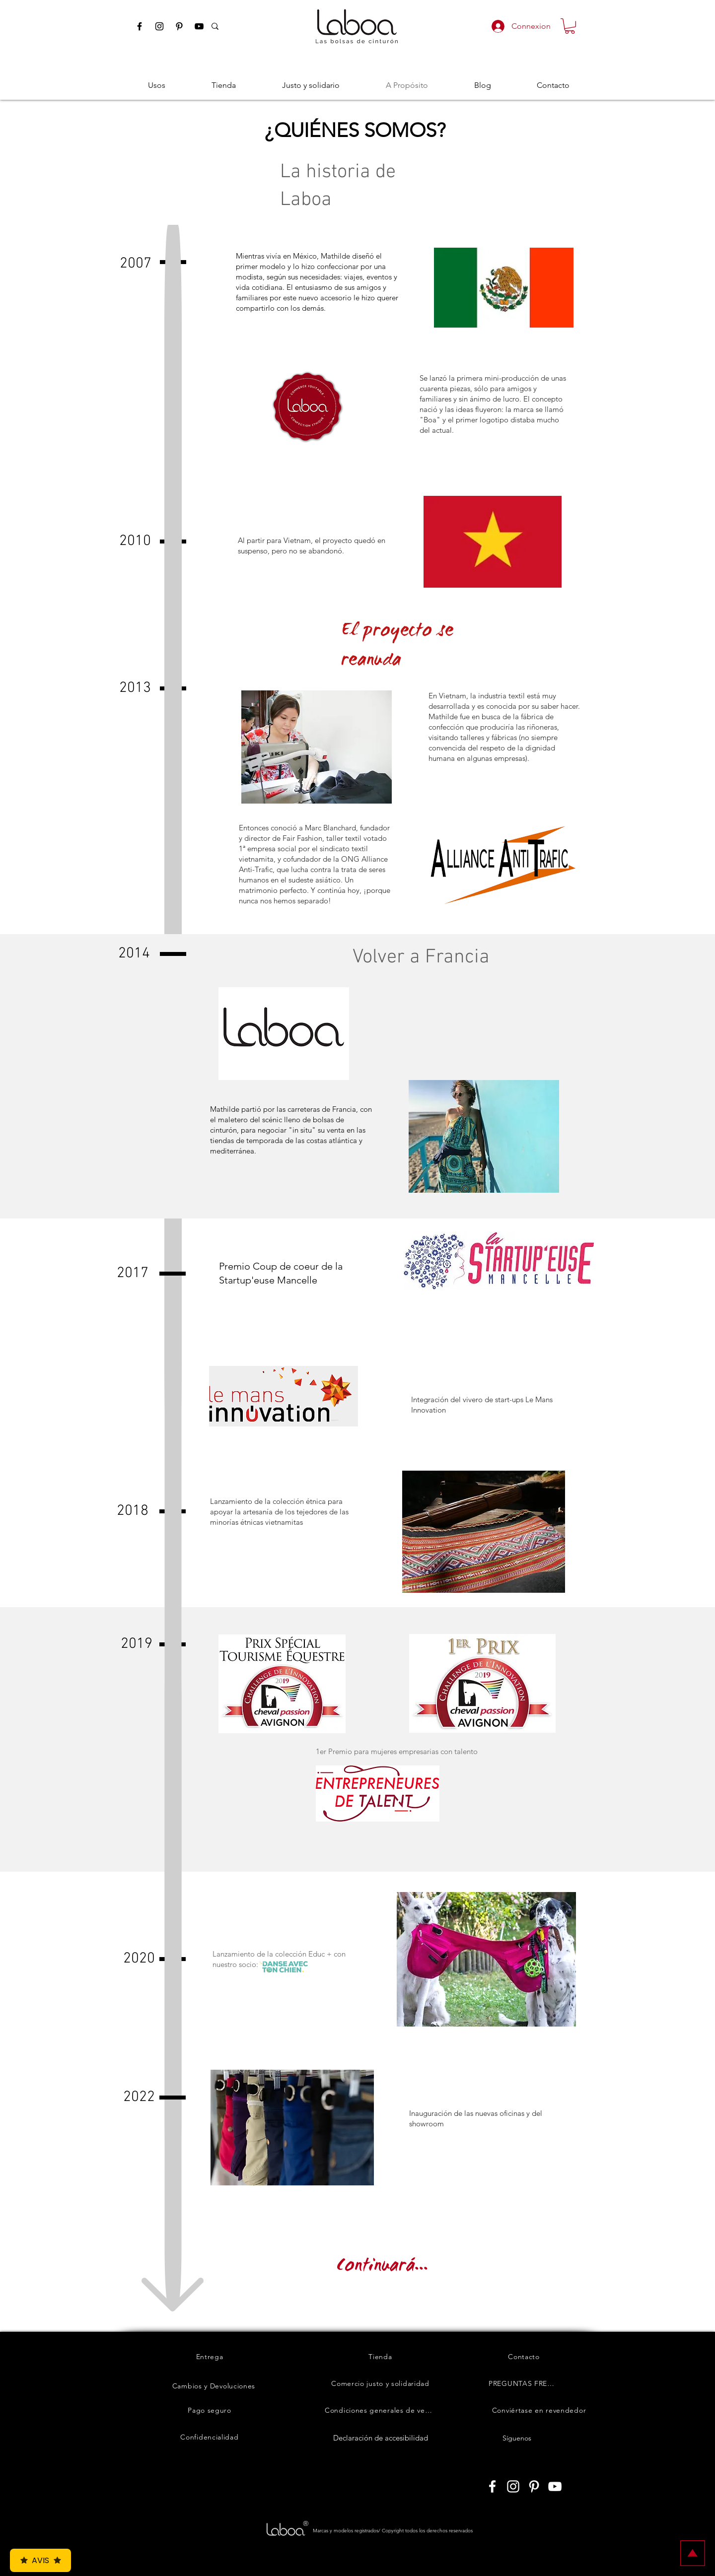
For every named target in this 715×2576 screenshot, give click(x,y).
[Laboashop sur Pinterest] (534, 2486)
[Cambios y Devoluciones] (214, 2386)
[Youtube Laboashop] (199, 26)
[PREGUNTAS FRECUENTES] (524, 2383)
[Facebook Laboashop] (139, 26)
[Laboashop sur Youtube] (555, 2486)
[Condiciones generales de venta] (380, 2410)
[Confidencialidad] (209, 2437)
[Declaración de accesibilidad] (380, 2437)
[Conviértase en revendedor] (539, 2410)
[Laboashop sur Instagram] (513, 2486)
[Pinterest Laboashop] (179, 26)
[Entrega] (209, 2357)
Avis (40, 2560)
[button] (570, 26)
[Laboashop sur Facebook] (492, 2486)
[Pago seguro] (209, 2410)
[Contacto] (524, 2357)
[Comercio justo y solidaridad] (380, 2383)
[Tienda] (380, 2357)
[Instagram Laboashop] (159, 26)
